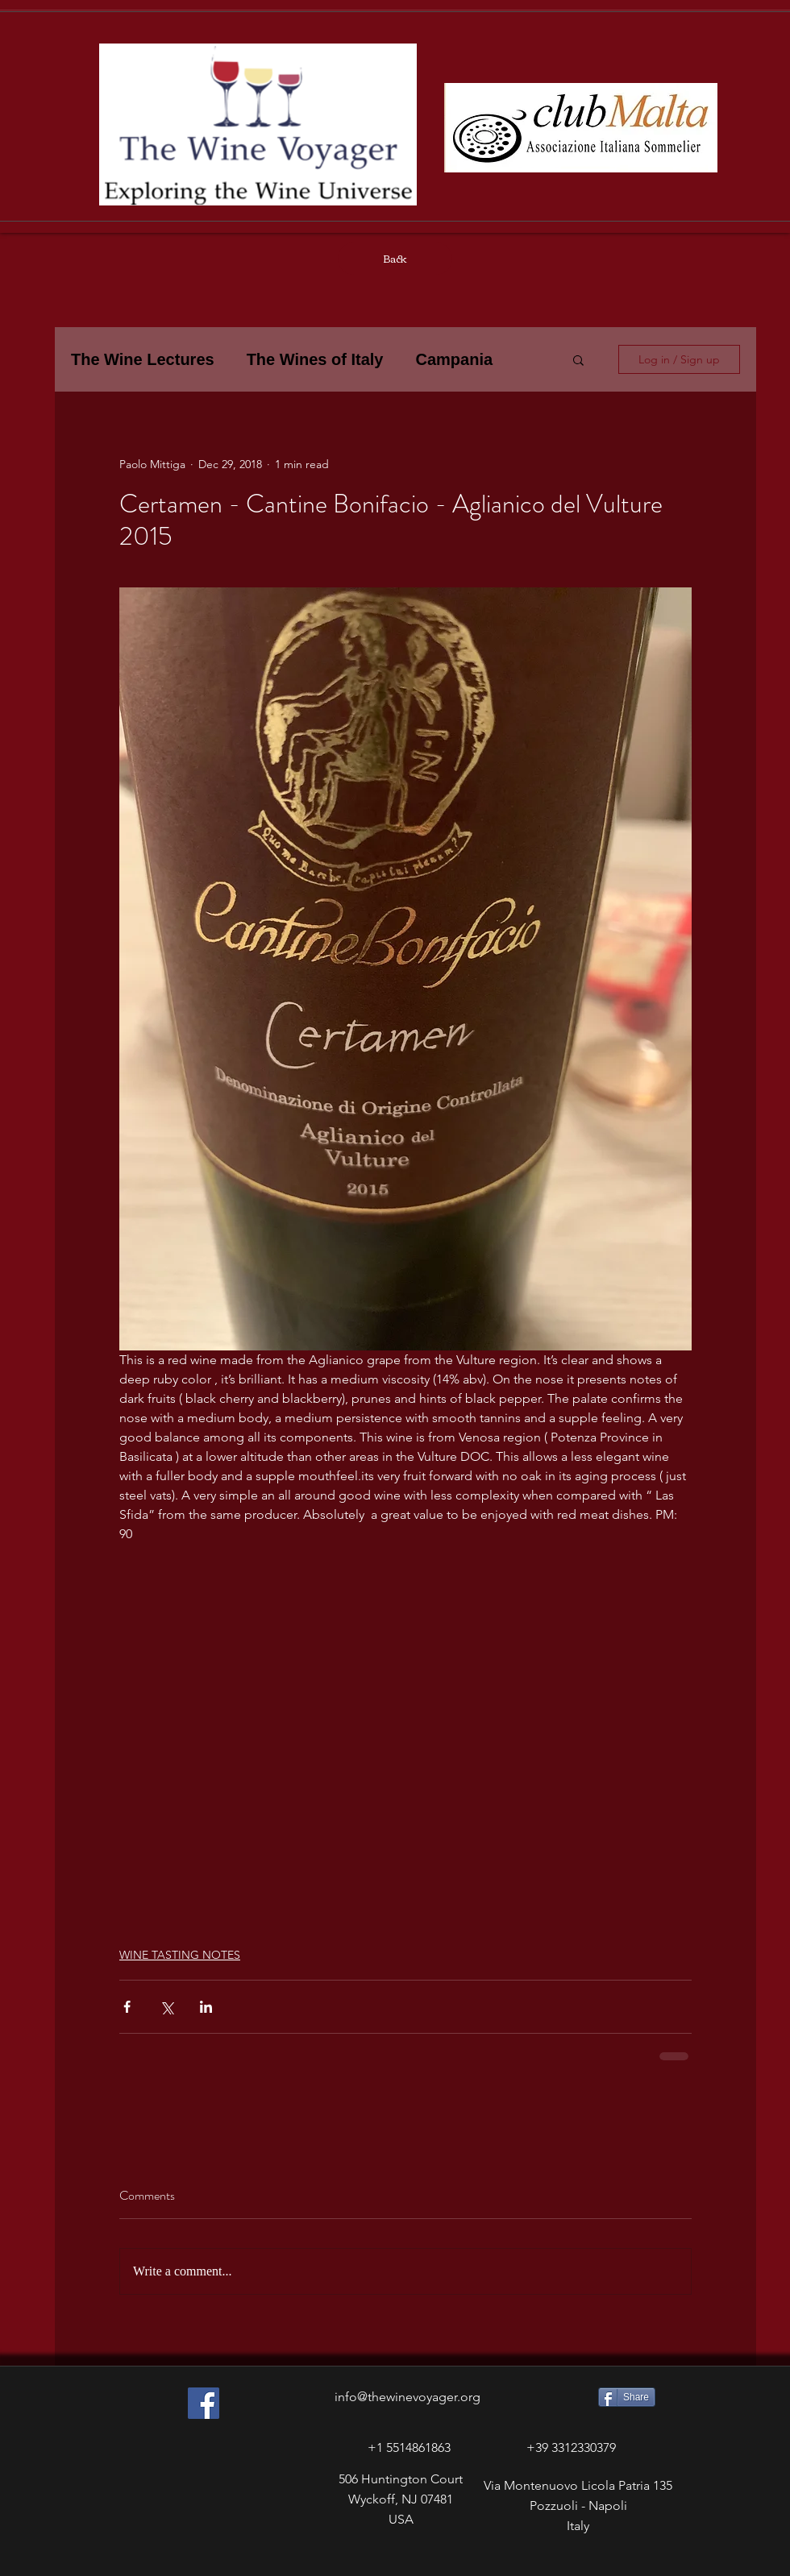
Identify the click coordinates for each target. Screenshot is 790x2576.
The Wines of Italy (315, 359)
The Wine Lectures (142, 359)
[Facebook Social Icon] (203, 2403)
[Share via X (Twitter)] (166, 2006)
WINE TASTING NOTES (179, 1955)
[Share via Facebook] (127, 2006)
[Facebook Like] (176, 2561)
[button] (578, 359)
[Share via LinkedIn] (206, 2006)
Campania (454, 359)
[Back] (395, 259)
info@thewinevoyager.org (407, 2396)
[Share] (626, 2397)
